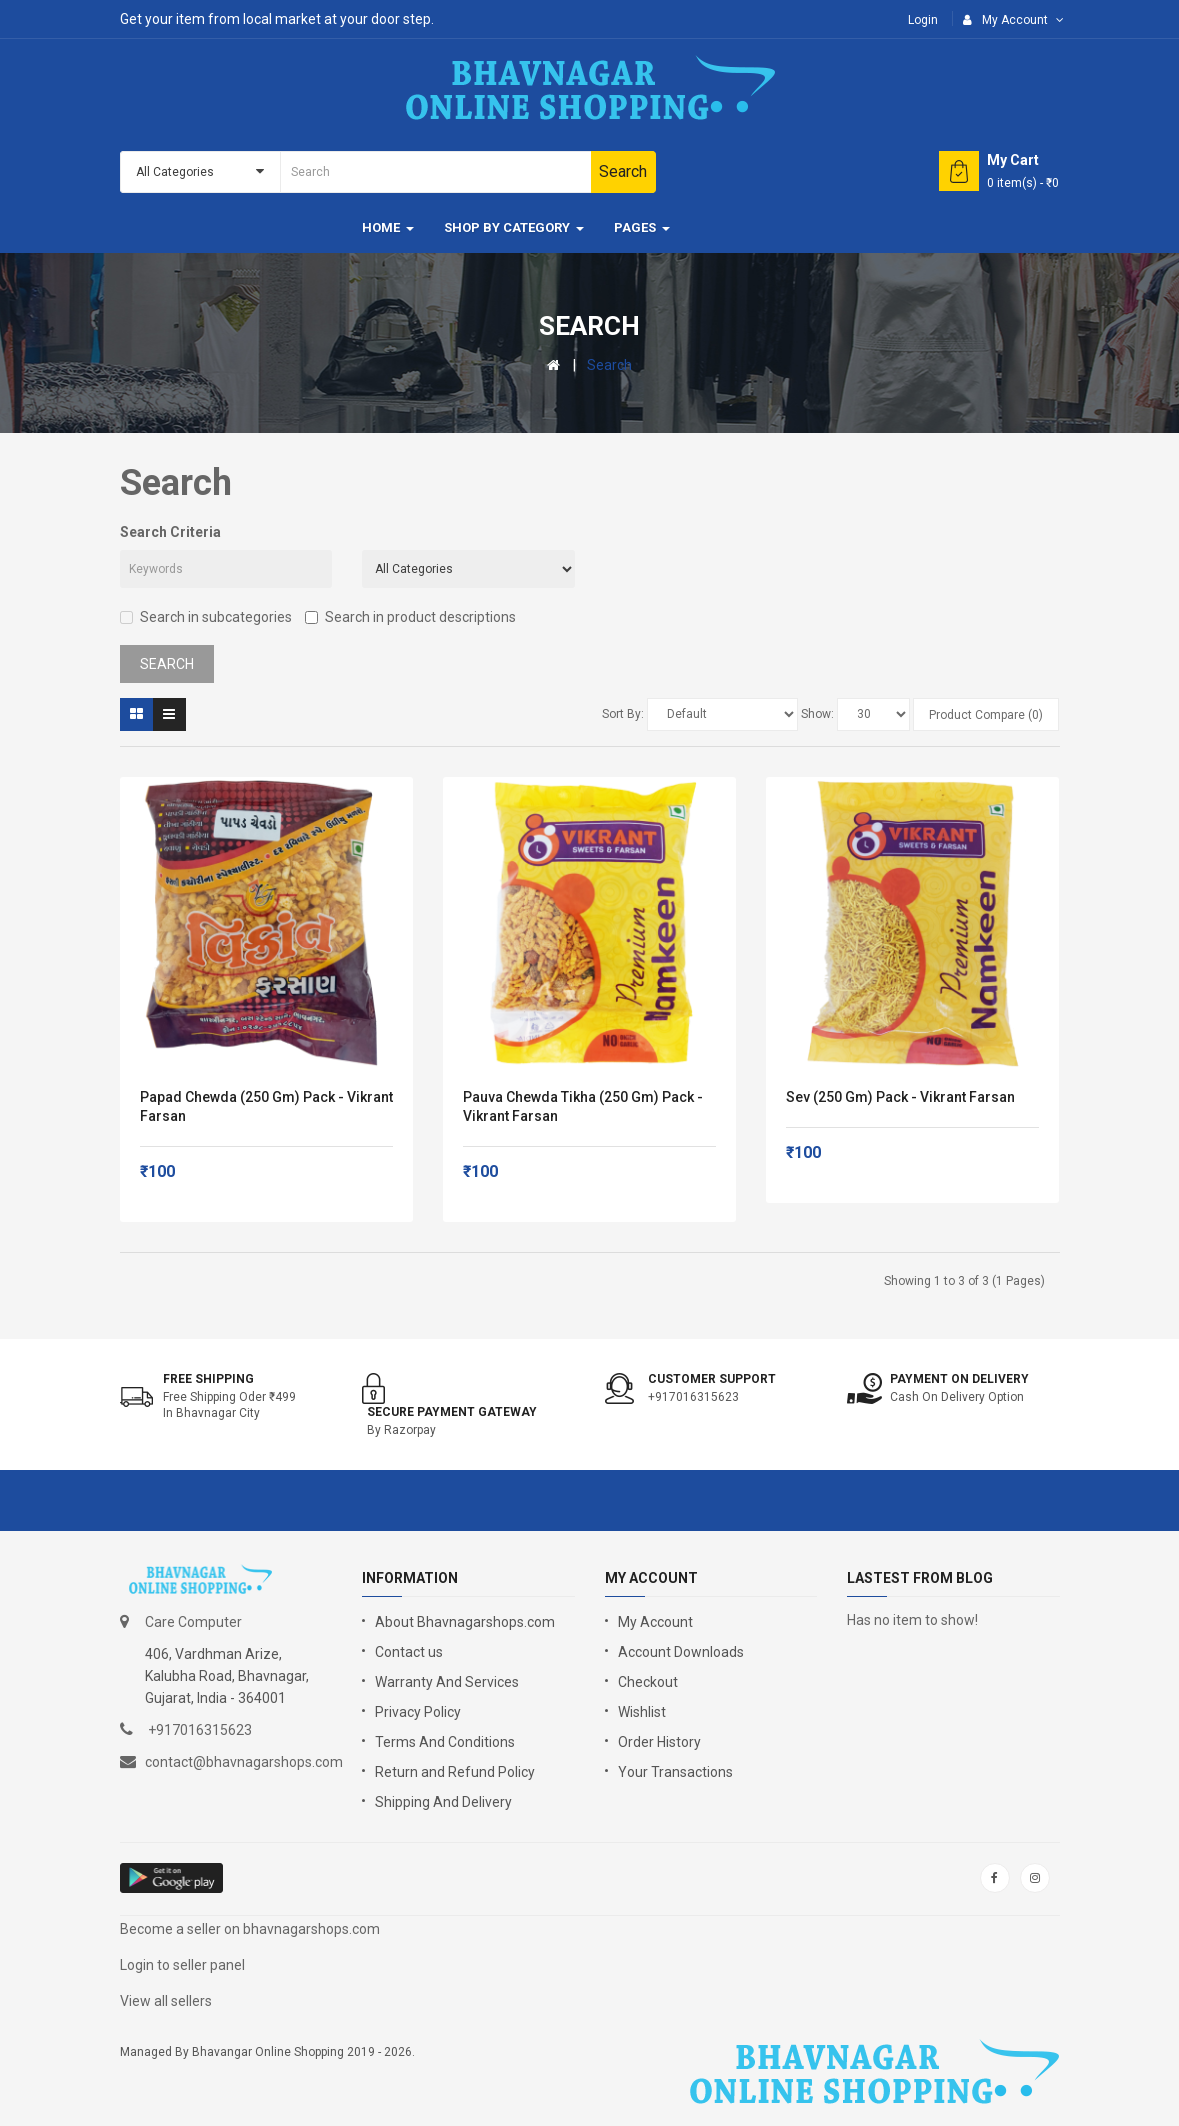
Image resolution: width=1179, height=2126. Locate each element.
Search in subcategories (206, 617)
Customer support (712, 1379)
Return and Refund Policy (455, 1772)
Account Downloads (681, 1652)
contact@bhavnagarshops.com (244, 1762)
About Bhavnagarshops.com (465, 1622)
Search (609, 365)
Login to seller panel (182, 1965)
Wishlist (642, 1712)
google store (172, 1878)
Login (923, 20)
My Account (655, 1622)
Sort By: (623, 714)
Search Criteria (170, 532)
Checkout (648, 1682)
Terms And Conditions (445, 1742)
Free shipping (208, 1379)
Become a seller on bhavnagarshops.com (250, 1929)
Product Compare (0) (986, 715)
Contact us (409, 1652)
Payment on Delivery (959, 1379)
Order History (659, 1742)
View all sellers (166, 2001)
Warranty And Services (447, 1682)
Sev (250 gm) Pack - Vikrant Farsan (900, 1097)
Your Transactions (675, 1772)
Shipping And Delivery (443, 1802)
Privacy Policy (418, 1712)
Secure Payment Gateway (452, 1412)
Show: (817, 714)
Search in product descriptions (410, 617)
